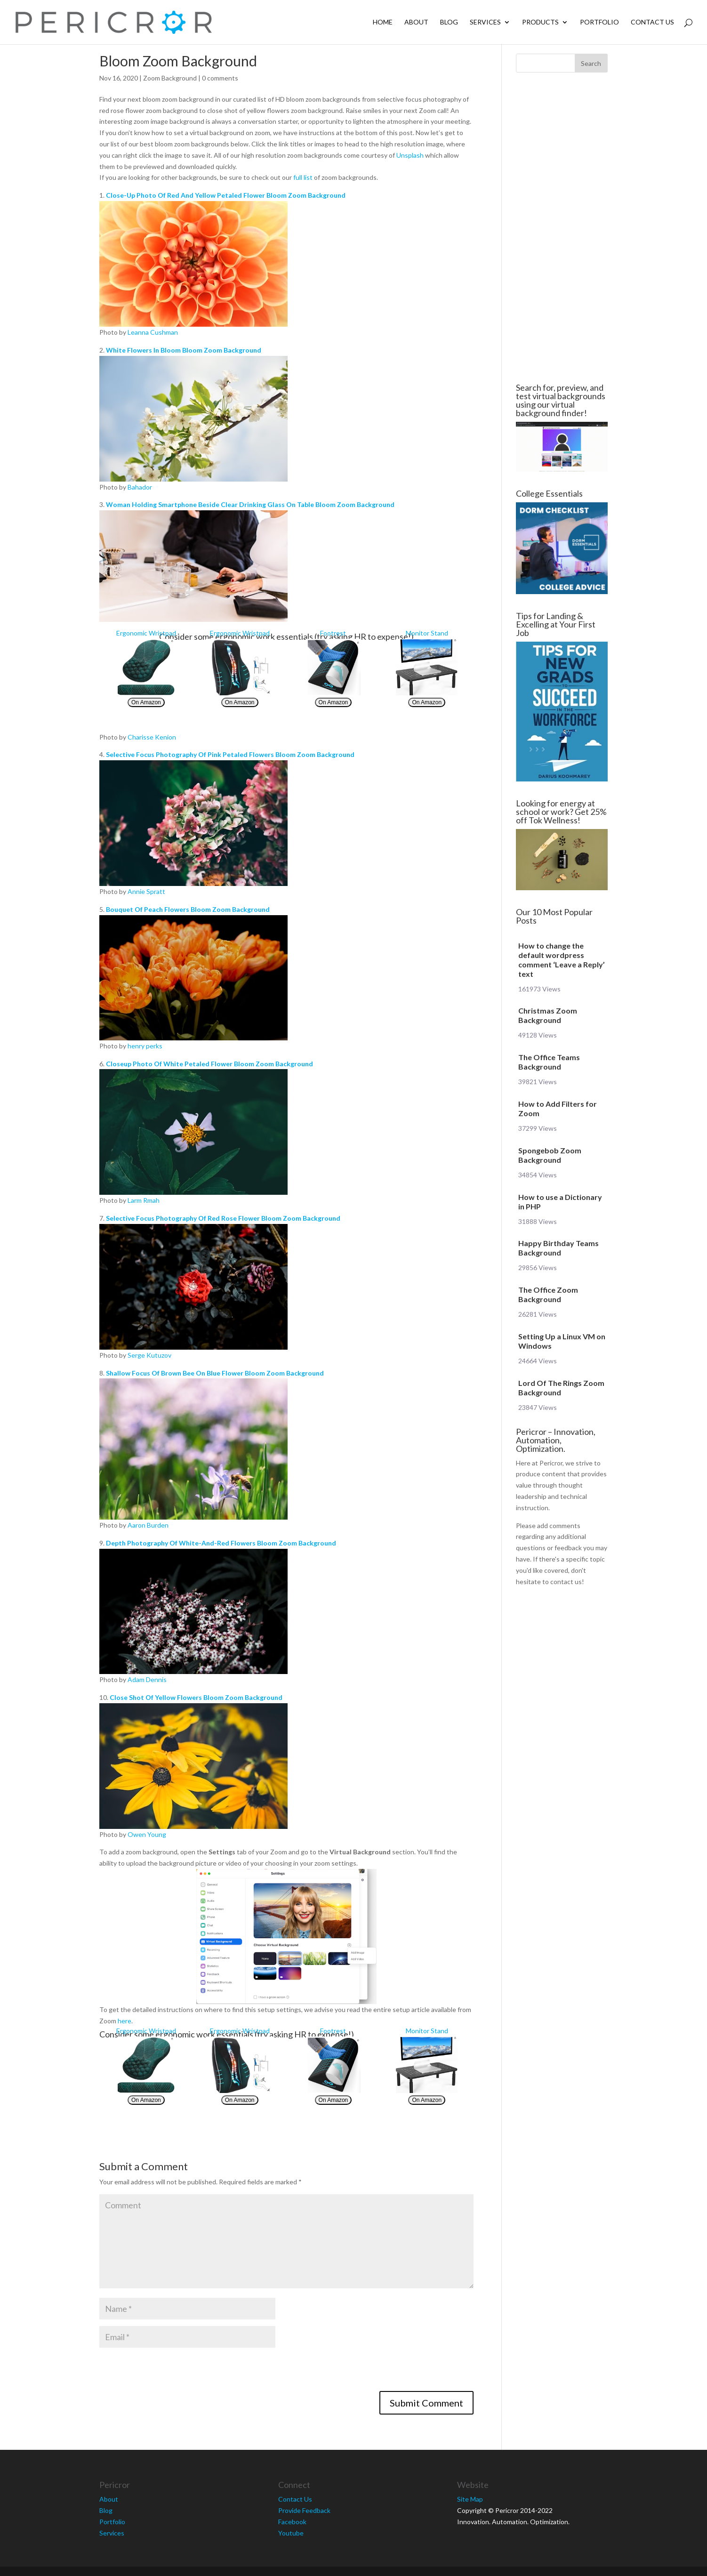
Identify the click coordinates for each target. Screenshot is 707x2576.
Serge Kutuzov (149, 1355)
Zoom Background (170, 78)
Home (383, 22)
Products (540, 22)
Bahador (140, 487)
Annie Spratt (146, 891)
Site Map (470, 2499)
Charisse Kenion (152, 737)
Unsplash (410, 155)
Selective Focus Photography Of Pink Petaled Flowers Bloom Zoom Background (230, 754)
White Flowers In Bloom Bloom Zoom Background (183, 350)
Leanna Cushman (153, 332)
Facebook (292, 2522)
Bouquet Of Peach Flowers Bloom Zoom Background (188, 909)
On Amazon (146, 702)
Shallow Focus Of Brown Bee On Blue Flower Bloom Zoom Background (215, 1373)
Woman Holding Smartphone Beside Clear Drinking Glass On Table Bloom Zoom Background (250, 504)
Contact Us (652, 22)
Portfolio (599, 22)
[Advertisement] (42, 228)
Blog (449, 22)
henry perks (145, 1046)
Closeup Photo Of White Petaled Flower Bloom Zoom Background (209, 1064)
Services (485, 22)
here (124, 2021)
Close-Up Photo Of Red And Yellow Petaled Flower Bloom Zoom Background (225, 195)
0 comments (220, 78)
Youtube (291, 2533)
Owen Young (147, 1834)
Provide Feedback (304, 2510)
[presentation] (170, 2372)
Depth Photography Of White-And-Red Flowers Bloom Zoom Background (221, 1543)
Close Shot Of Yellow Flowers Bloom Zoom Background (196, 1697)
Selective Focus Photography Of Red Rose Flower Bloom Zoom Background (223, 1218)
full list (303, 177)
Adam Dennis (147, 1679)
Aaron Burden (148, 1525)
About (416, 22)
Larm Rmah (144, 1200)
